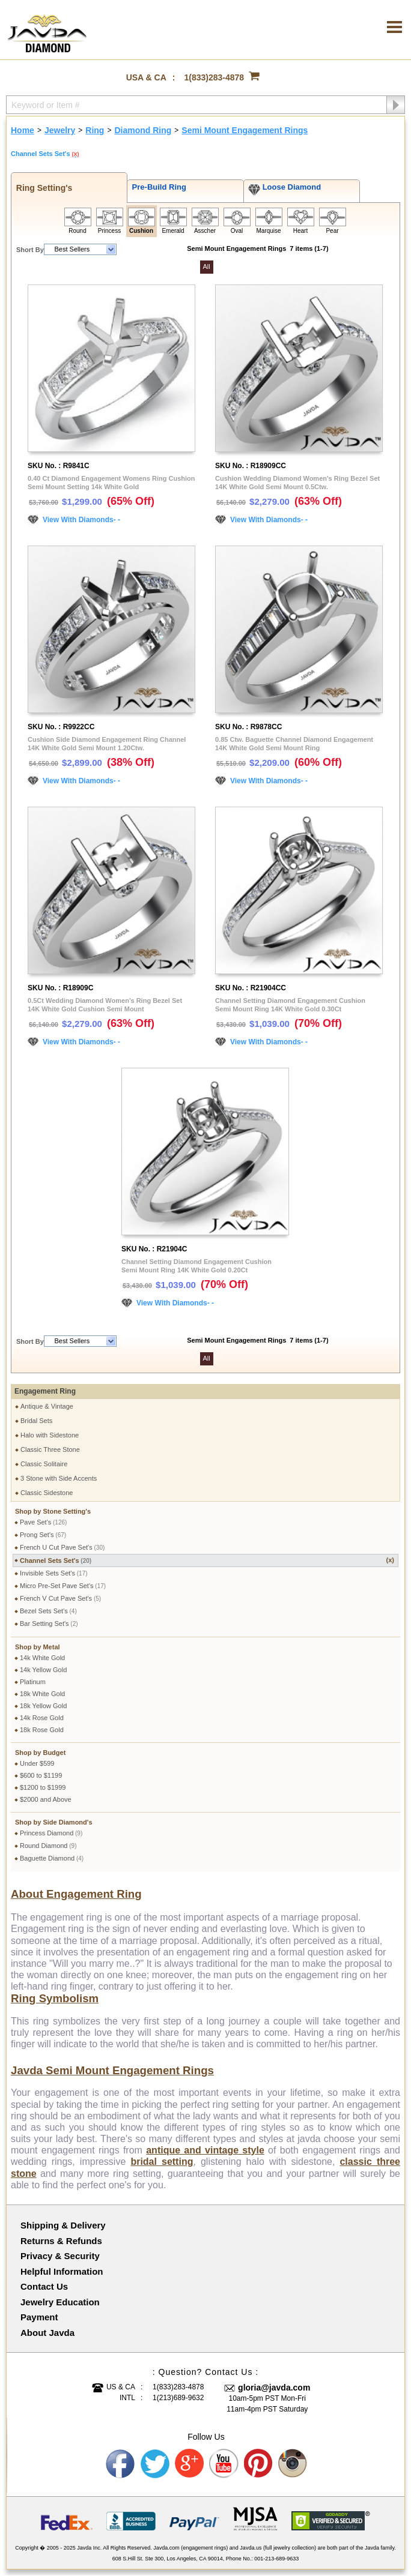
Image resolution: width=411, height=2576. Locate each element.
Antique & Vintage (46, 1406)
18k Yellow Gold (43, 1705)
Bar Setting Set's (49, 1623)
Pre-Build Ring (156, 186)
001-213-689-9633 (276, 2559)
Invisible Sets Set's (54, 1573)
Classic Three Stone (50, 1449)
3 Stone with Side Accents (58, 1478)
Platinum (33, 1681)
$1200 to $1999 (42, 1787)
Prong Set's (43, 1534)
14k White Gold (42, 1657)
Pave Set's (43, 1522)
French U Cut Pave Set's (62, 1547)
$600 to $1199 (41, 1775)
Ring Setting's (41, 188)
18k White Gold (42, 1693)
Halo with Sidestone (49, 1435)
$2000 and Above (46, 1799)
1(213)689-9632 (178, 2398)
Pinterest (259, 2464)
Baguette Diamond (52, 1858)
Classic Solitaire (43, 1463)
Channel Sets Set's (207, 1560)
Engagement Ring (45, 1391)
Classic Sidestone (46, 1492)
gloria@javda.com (274, 2387)
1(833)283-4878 (214, 77)
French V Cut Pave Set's (60, 1598)
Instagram (293, 2464)
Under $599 (37, 1763)
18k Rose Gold (42, 1729)
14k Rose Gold (42, 1717)
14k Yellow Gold (43, 1669)
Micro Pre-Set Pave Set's (63, 1585)
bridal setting (161, 2161)
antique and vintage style (205, 2150)
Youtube (224, 2464)
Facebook (121, 2464)
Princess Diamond (51, 1833)
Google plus (190, 2464)
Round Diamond (48, 1845)
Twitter (155, 2464)
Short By (30, 249)
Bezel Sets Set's (48, 1611)
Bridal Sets (36, 1420)
